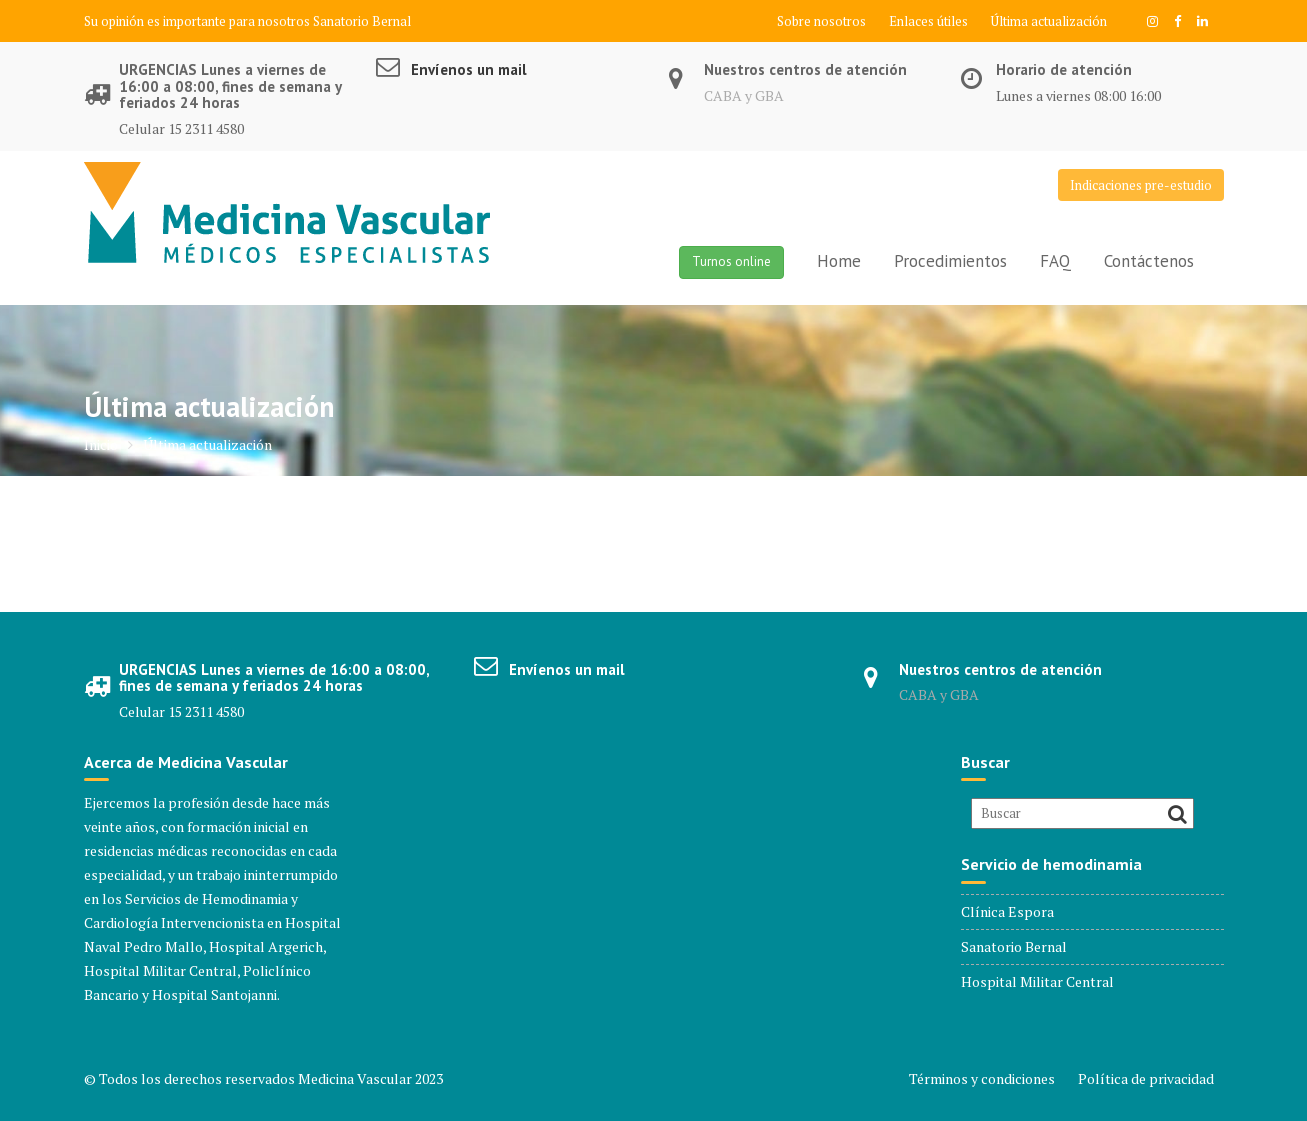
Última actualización (1049, 21)
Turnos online (731, 261)
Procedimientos (950, 261)
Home (839, 261)
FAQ (1055, 261)
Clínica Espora (1007, 911)
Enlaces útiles (928, 21)
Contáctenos (1149, 261)
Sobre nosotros (821, 21)
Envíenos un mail (469, 69)
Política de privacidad (1146, 1078)
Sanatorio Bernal (362, 21)
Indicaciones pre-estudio (1141, 185)
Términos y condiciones (982, 1078)
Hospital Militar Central (1037, 981)
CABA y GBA (744, 95)
